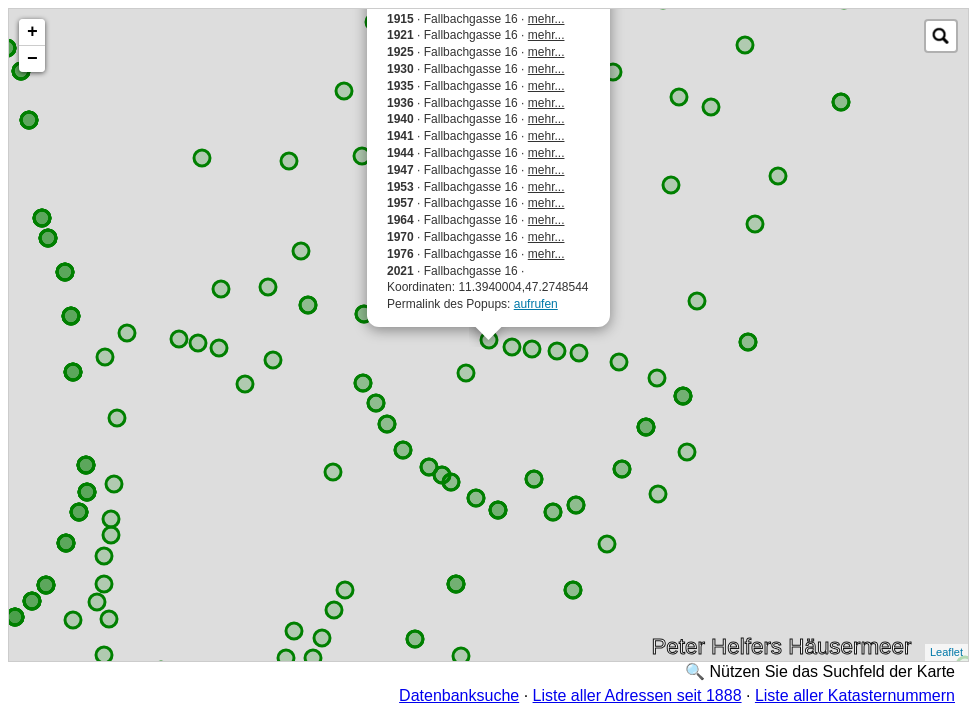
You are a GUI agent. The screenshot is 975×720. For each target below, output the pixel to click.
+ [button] (32, 32)
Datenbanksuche (459, 695)
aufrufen (536, 304)
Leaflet (946, 652)
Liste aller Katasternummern (855, 695)
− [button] (32, 59)
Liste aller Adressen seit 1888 (637, 695)
